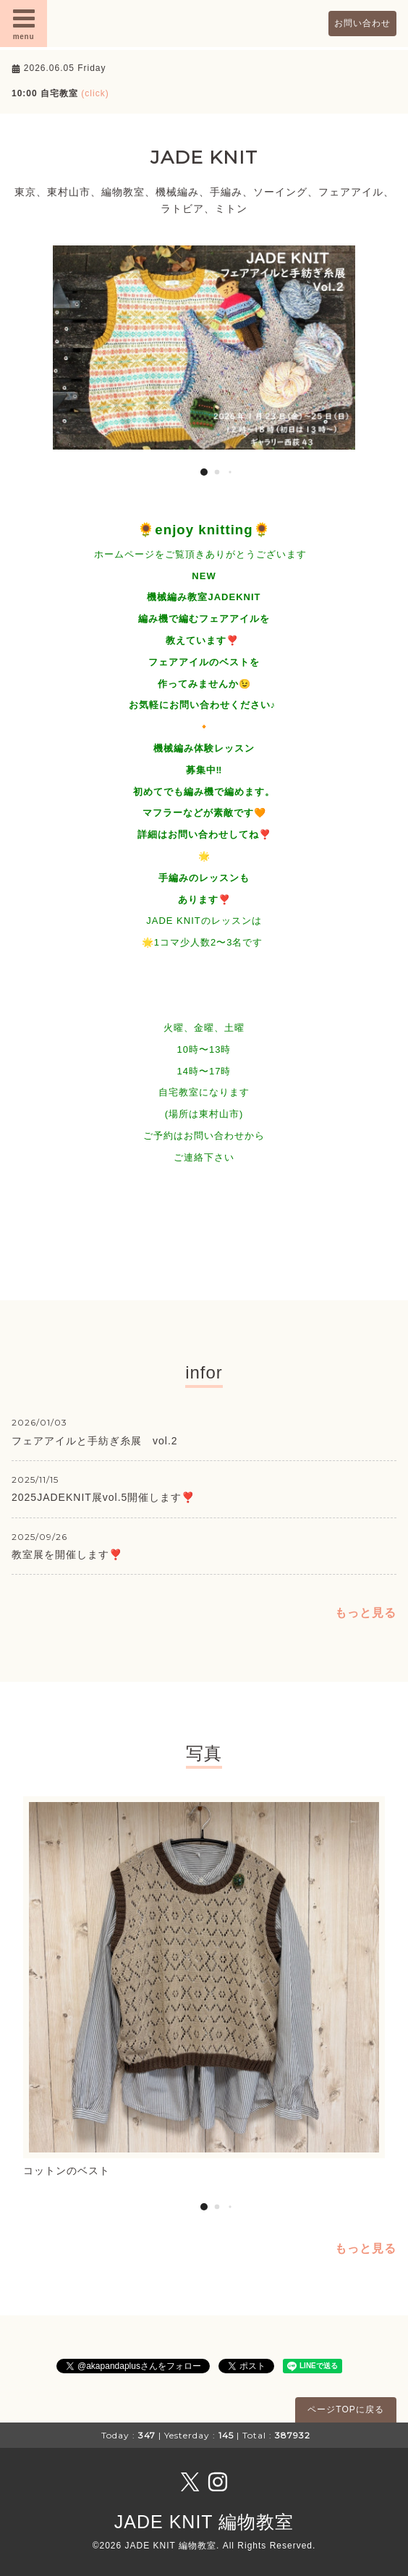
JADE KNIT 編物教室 (204, 2522)
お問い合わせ (362, 23)
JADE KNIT (204, 157)
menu (24, 23)
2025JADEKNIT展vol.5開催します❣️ (103, 1497)
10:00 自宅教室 (60, 93)
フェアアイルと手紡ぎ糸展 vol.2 (95, 1441)
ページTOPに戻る (345, 2409)
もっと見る (365, 1613)
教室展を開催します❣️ (67, 1554)
